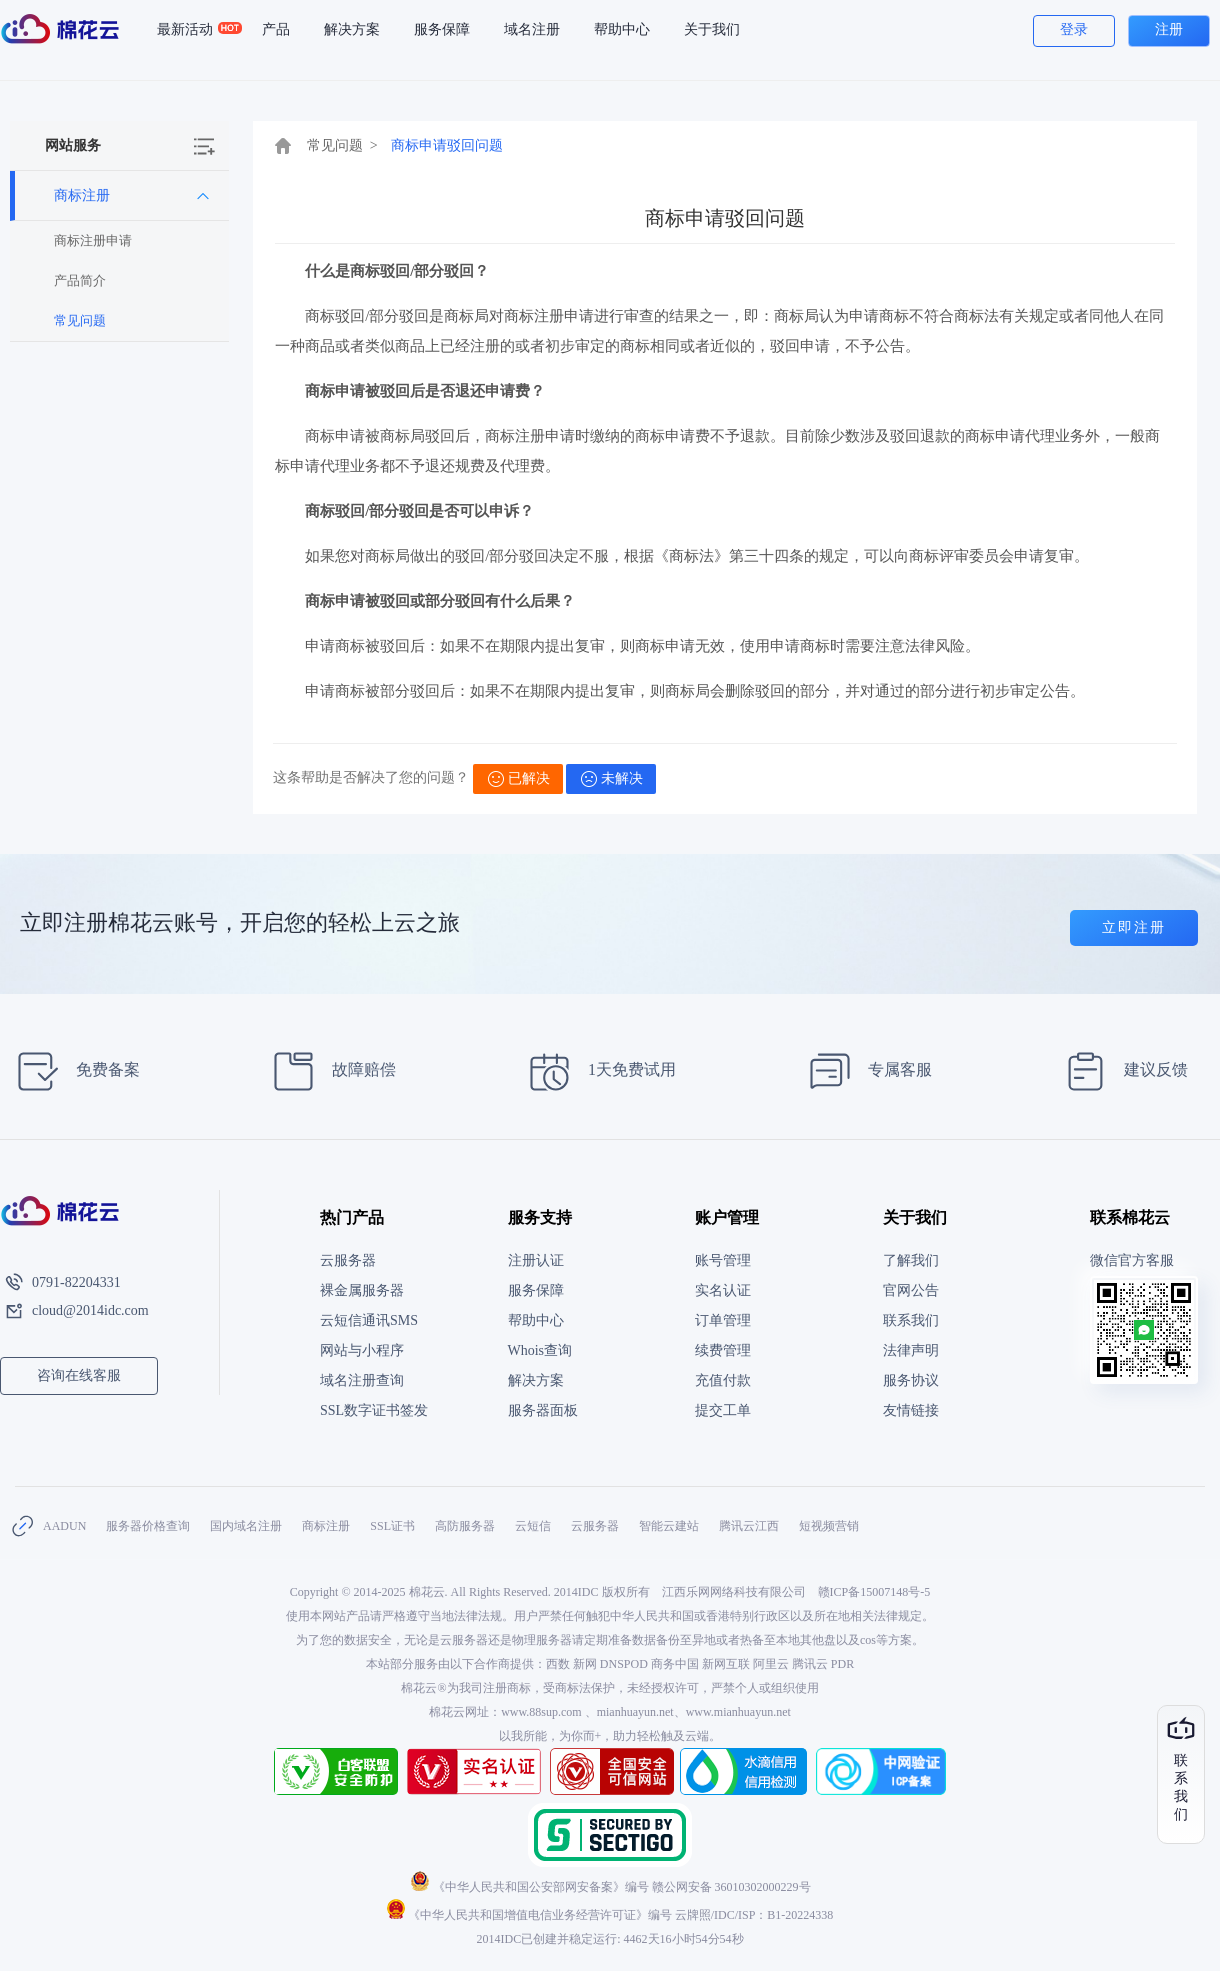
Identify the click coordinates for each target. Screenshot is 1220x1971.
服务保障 (442, 29)
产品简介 (80, 280)
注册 (1169, 29)
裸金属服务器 (362, 1290)
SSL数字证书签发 (374, 1410)
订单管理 (723, 1320)
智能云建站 (669, 1526)
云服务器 (348, 1260)
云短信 (533, 1526)
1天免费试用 (596, 1071)
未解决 (612, 779)
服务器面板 (543, 1410)
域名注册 (532, 29)
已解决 (519, 779)
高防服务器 (465, 1526)
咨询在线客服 (79, 1375)
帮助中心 (622, 29)
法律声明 (911, 1350)
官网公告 (911, 1290)
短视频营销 (829, 1526)
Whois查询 (540, 1350)
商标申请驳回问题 (447, 145)
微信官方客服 (1132, 1260)
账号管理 (723, 1260)
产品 (276, 29)
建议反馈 (1120, 1071)
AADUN (64, 1526)
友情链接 (911, 1410)
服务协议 (911, 1380)
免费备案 (72, 1071)
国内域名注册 (246, 1526)
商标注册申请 (93, 240)
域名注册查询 (362, 1380)
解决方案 (352, 29)
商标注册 (326, 1526)
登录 (1074, 29)
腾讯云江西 (749, 1526)
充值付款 (723, 1380)
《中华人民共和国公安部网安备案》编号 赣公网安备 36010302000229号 (610, 1887)
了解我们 (911, 1260)
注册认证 (536, 1260)
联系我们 (911, 1320)
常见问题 (80, 320)
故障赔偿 (328, 1071)
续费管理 (723, 1350)
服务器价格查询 (148, 1526)
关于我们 (712, 29)
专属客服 (864, 1071)
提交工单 (723, 1410)
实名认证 (723, 1290)
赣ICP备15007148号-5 (874, 1592)
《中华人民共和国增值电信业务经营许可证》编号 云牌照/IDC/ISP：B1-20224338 (610, 1915)
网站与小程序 (362, 1350)
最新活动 (193, 30)
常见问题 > (342, 145)
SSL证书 (392, 1526)
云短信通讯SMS (369, 1320)
